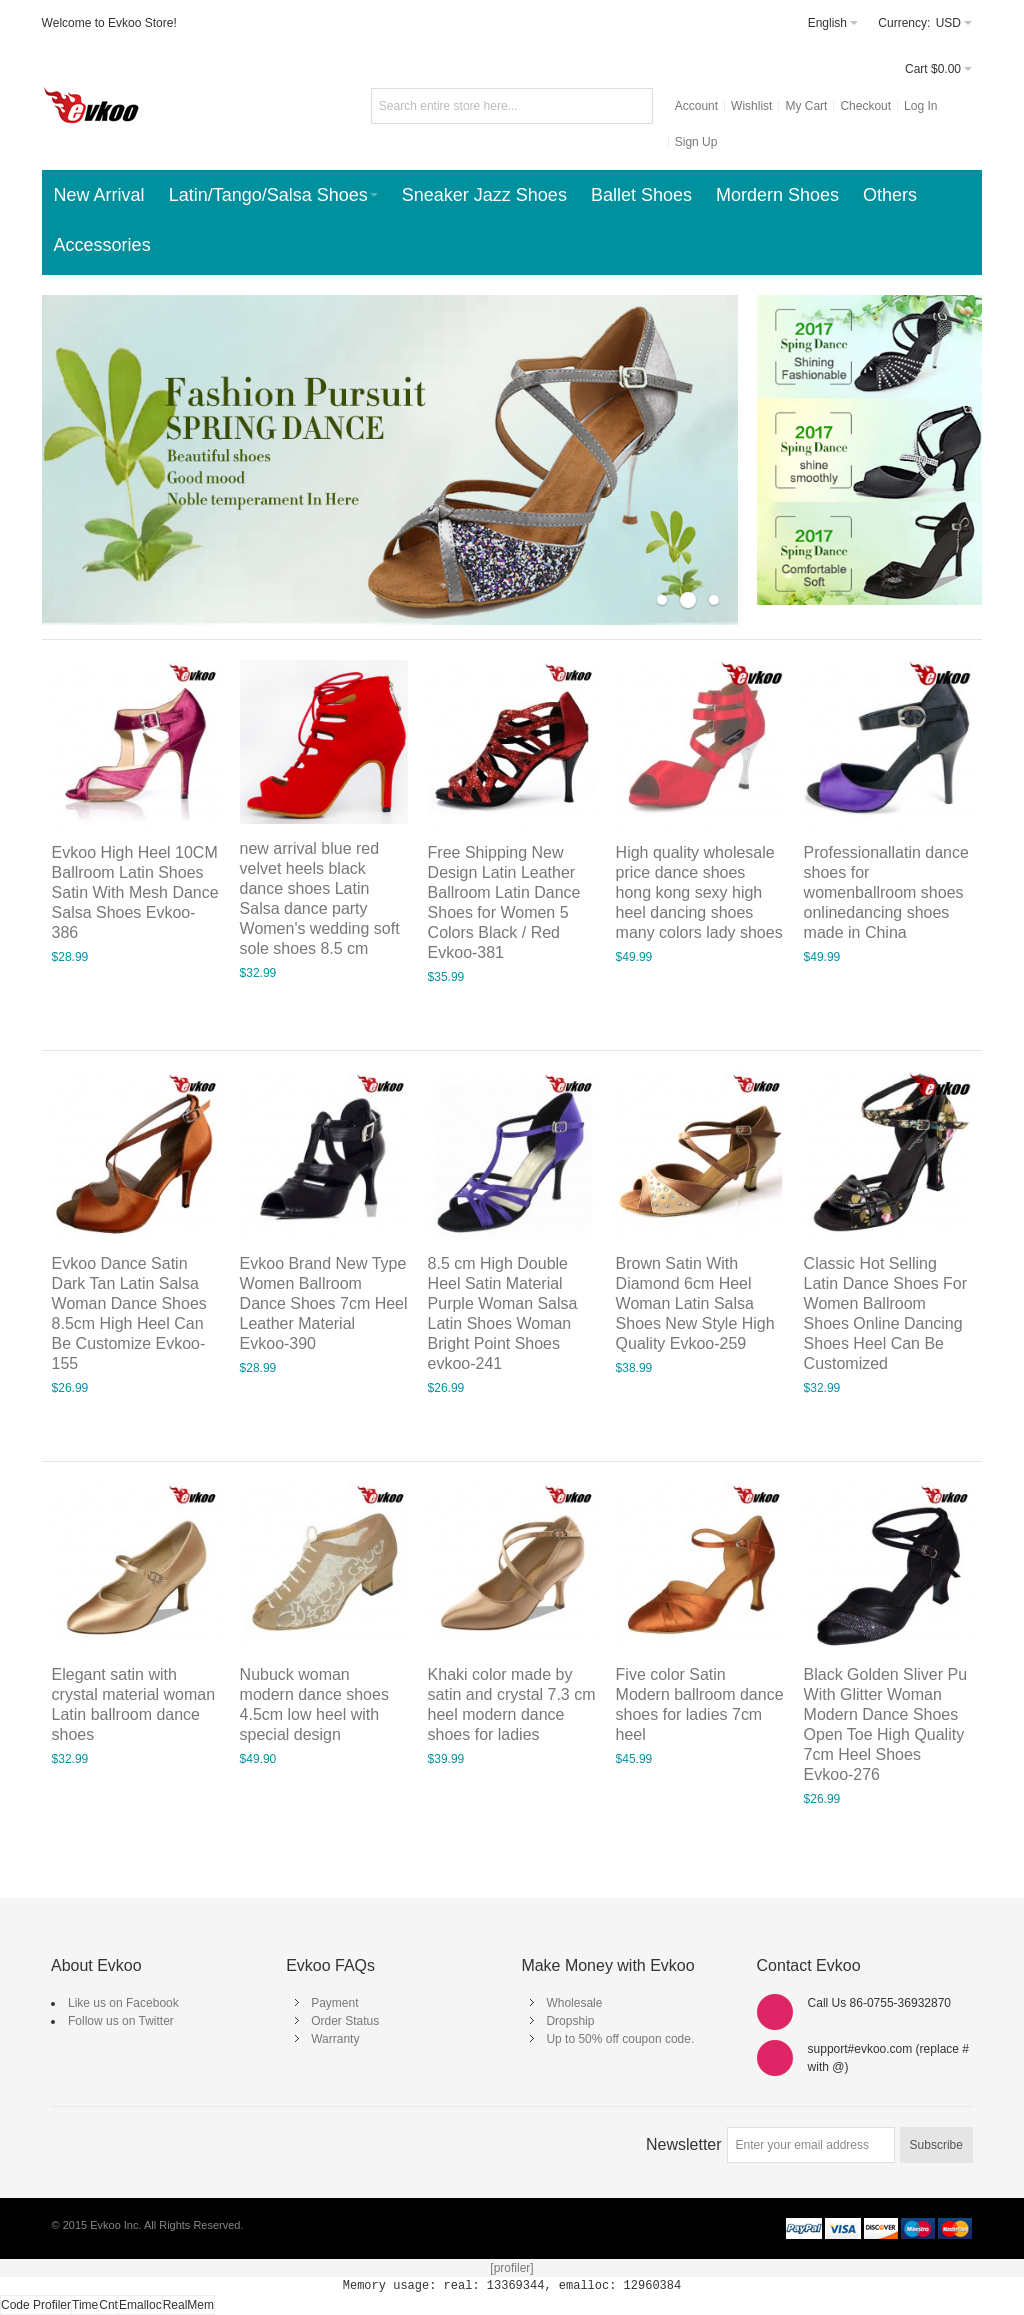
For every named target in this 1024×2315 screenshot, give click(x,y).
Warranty (335, 2039)
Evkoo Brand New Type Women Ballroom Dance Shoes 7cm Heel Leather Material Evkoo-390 (324, 1303)
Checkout (865, 106)
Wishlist (751, 106)
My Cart (806, 106)
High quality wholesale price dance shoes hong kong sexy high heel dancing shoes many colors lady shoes (699, 892)
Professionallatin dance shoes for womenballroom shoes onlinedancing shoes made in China (886, 892)
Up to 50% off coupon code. (620, 2039)
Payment (334, 2003)
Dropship (570, 2021)
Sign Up (696, 142)
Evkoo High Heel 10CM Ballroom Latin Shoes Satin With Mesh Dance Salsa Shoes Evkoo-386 (135, 892)
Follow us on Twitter (121, 2021)
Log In (920, 106)
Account (696, 106)
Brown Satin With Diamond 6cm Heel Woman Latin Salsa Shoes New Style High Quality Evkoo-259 (695, 1303)
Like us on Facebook (123, 2003)
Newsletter (684, 2144)
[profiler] (511, 2268)
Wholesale (574, 2003)
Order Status (345, 2021)
